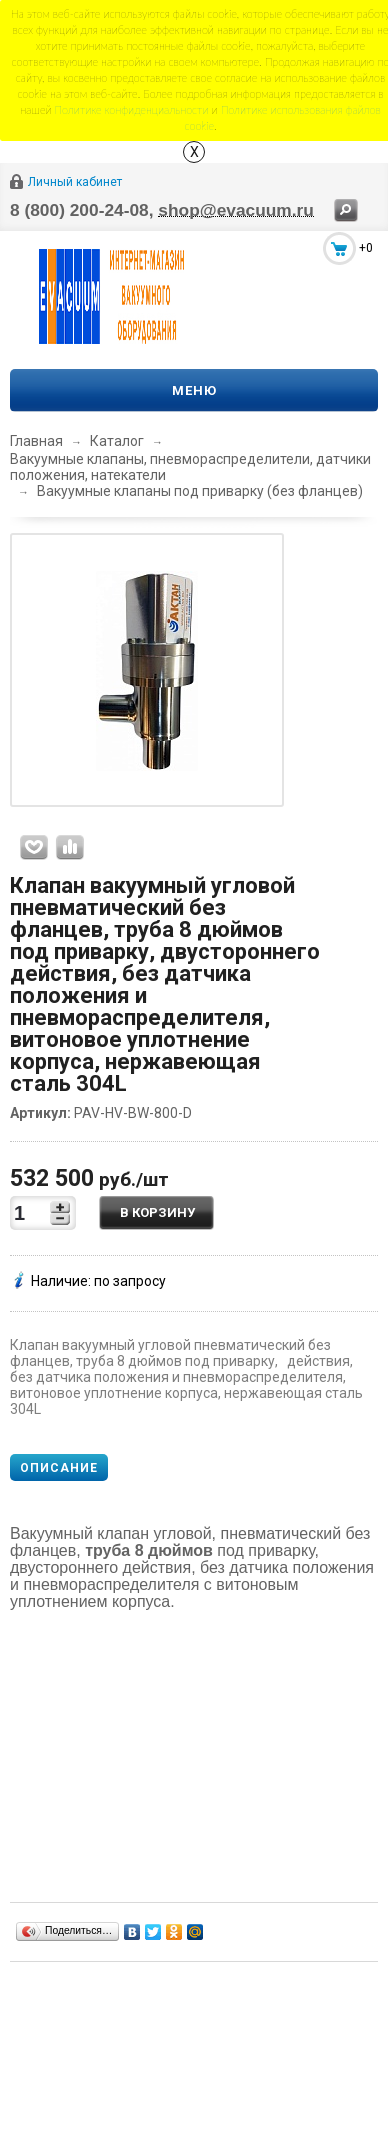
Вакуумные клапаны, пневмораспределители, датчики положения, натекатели (190, 467)
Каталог (117, 441)
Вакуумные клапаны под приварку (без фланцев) (200, 491)
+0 (366, 248)
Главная (36, 441)
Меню (194, 390)
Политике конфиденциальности (132, 109)
